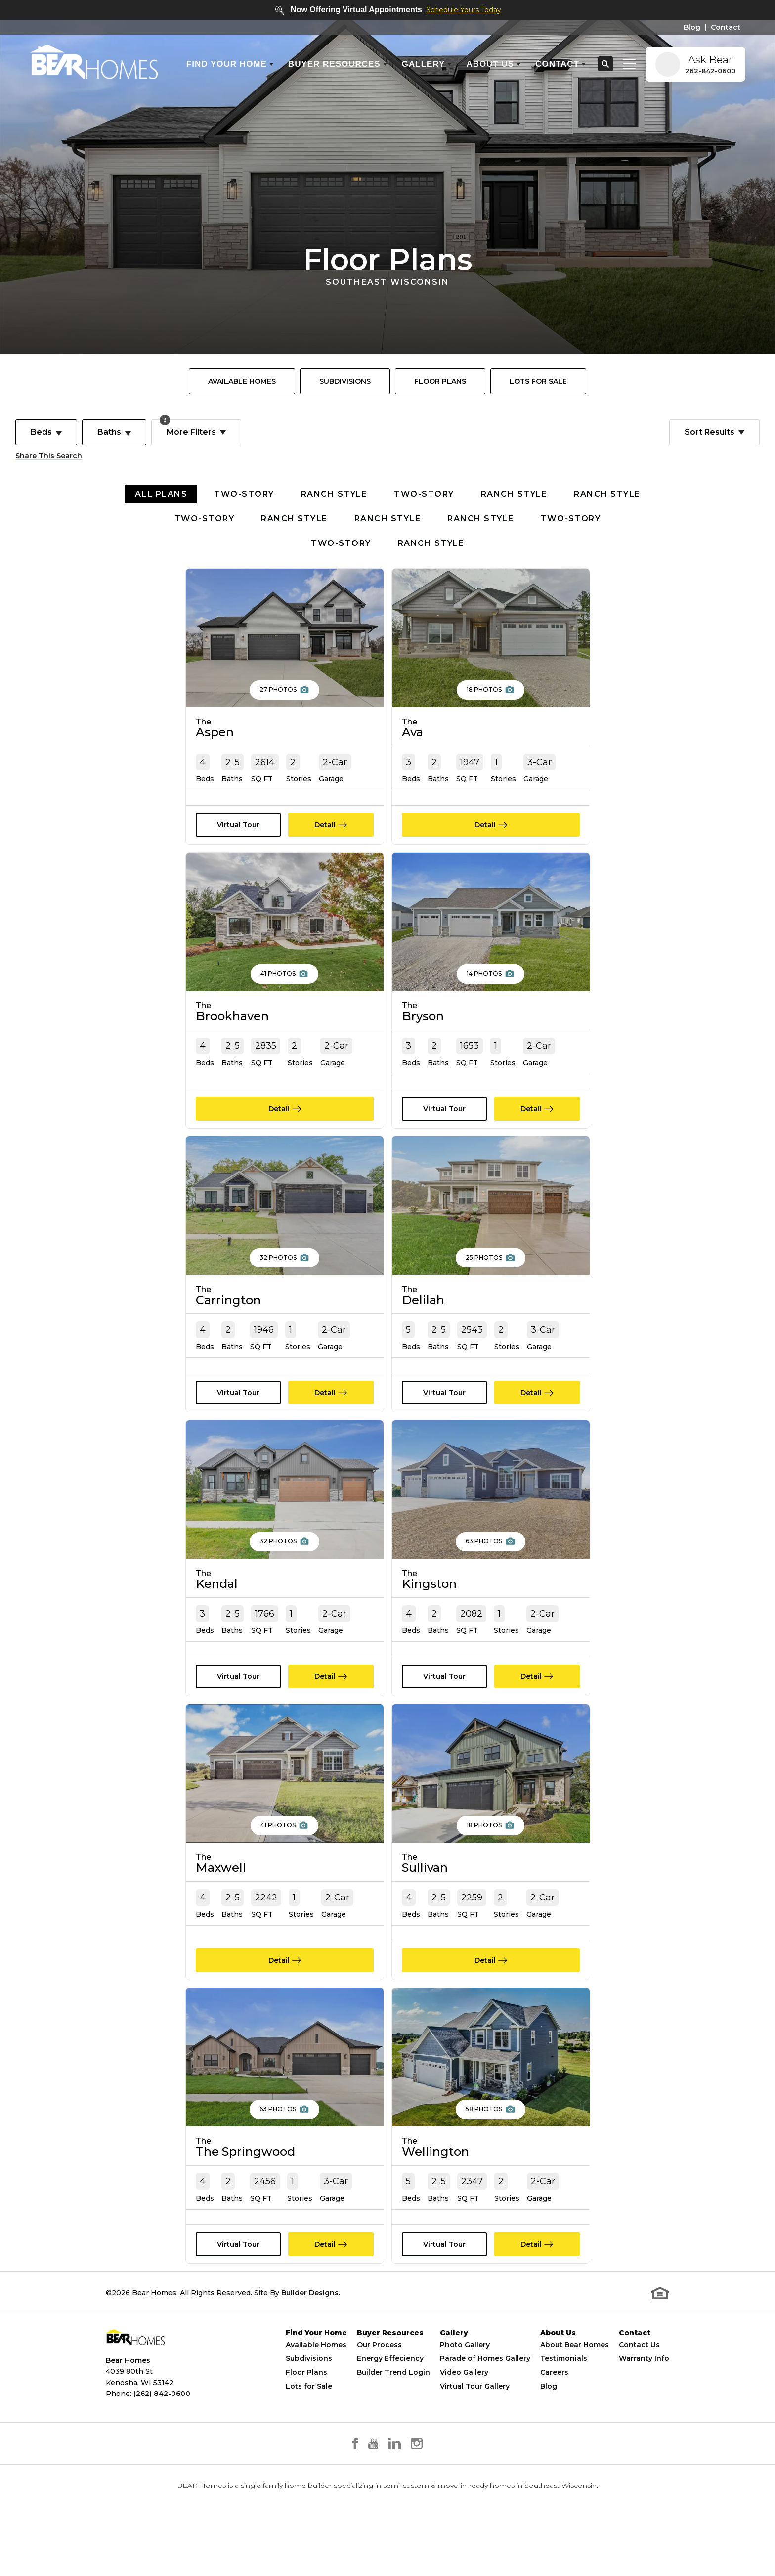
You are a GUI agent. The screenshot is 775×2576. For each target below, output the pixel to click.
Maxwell (221, 1883)
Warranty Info (644, 2389)
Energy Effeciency (390, 2389)
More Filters (188, 428)
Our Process (379, 2375)
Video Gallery (464, 2402)
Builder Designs (310, 2322)
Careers (554, 2402)
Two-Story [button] (244, 493)
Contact (725, 27)
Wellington (435, 2172)
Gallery (454, 2363)
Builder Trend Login (393, 2402)
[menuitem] (242, 381)
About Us (558, 2363)
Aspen (215, 728)
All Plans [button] (161, 493)
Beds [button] (41, 432)
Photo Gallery (465, 2375)
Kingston (429, 1594)
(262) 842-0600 (161, 2423)
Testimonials (563, 2389)
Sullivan (425, 1883)
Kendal (217, 1594)
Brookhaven (232, 1017)
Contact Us (639, 2375)
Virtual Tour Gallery (475, 2416)
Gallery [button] (423, 64)
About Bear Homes (574, 2375)
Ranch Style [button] (334, 493)
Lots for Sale (309, 2416)
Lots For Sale (538, 381)
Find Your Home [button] (226, 64)
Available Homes (242, 381)
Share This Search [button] (48, 456)
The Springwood (245, 2172)
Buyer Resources (390, 2363)
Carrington (228, 1306)
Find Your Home (316, 2363)
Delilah (423, 1306)
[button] (605, 64)
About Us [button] (490, 64)
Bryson (423, 1017)
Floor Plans (440, 381)
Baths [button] (109, 432)
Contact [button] (557, 64)
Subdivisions (345, 381)
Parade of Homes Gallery (485, 2389)
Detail (325, 824)
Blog (692, 27)
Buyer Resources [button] (334, 64)
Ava (412, 728)
